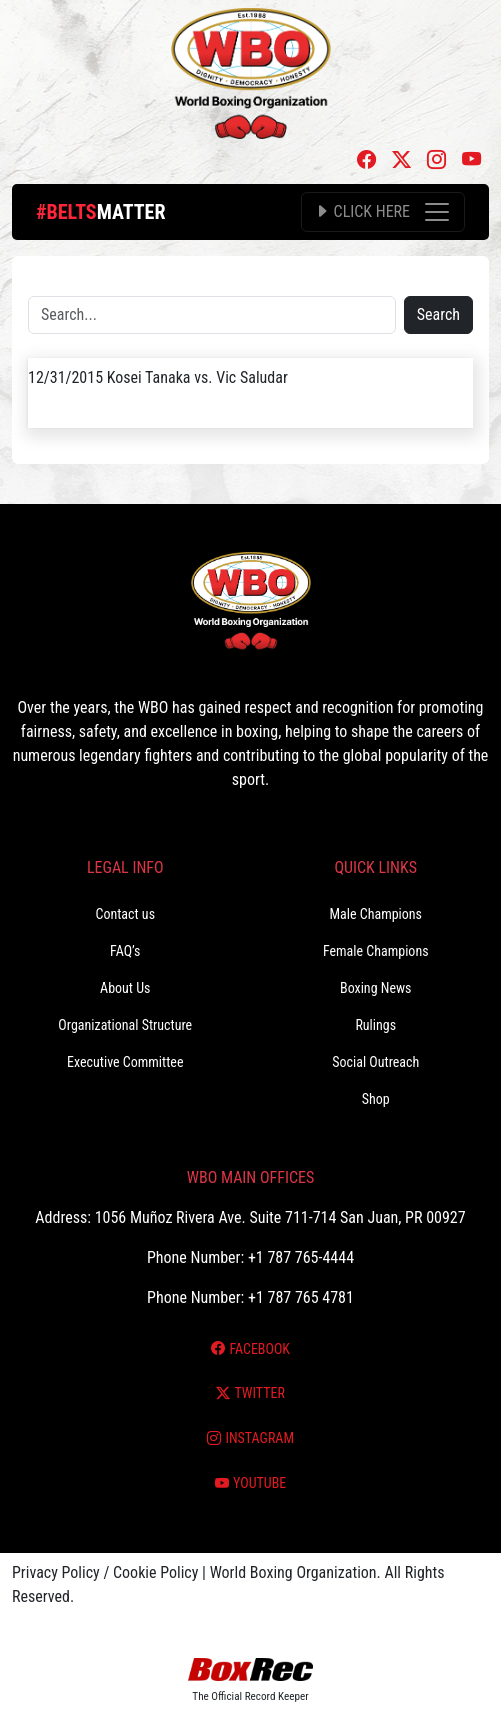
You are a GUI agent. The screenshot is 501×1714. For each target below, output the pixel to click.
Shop (376, 1099)
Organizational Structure (125, 1025)
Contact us (125, 914)
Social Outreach (375, 1062)
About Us (125, 988)
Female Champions (376, 951)
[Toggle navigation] (383, 212)
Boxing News (376, 988)
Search (438, 314)
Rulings (375, 1025)
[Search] (212, 315)
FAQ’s (125, 951)
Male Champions (375, 914)
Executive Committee (125, 1062)
